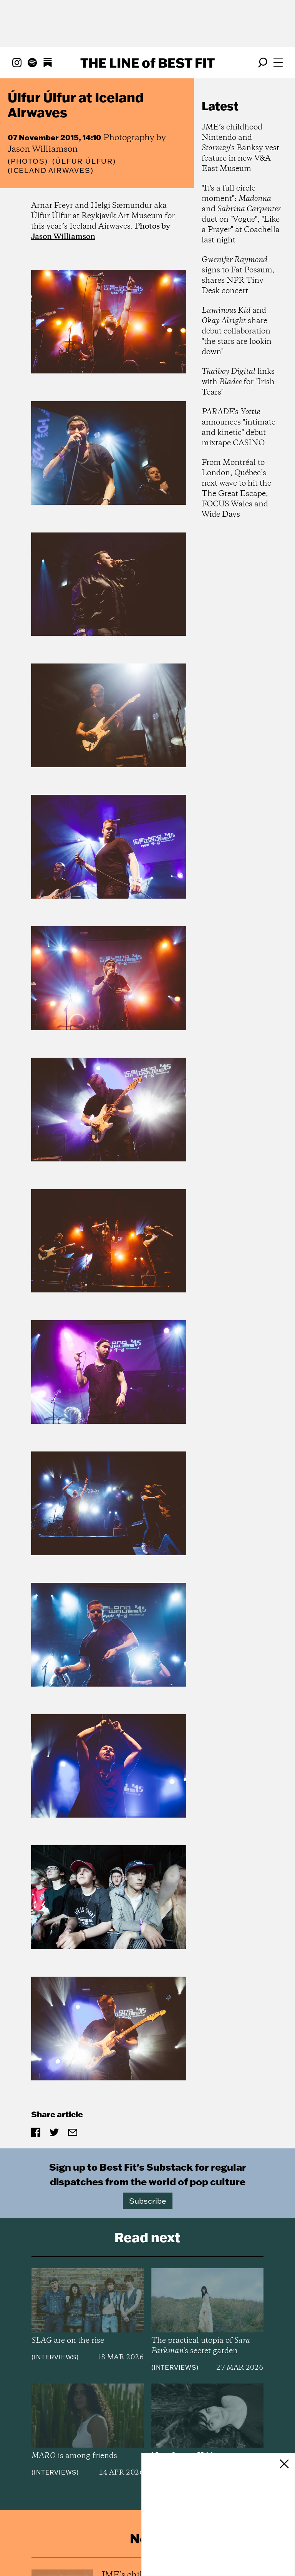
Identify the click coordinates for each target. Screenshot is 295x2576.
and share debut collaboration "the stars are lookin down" (237, 331)
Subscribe (147, 2097)
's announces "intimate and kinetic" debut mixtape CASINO (238, 427)
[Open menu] (278, 62)
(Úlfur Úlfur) (84, 161)
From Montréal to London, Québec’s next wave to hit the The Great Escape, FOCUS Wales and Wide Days (236, 489)
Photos (28, 161)
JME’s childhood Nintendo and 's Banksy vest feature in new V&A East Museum (240, 148)
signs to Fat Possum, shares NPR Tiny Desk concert (238, 275)
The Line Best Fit (147, 62)
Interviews (55, 2253)
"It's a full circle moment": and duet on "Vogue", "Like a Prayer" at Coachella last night (241, 214)
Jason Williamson (63, 237)
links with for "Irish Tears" (238, 382)
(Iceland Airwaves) (50, 171)
